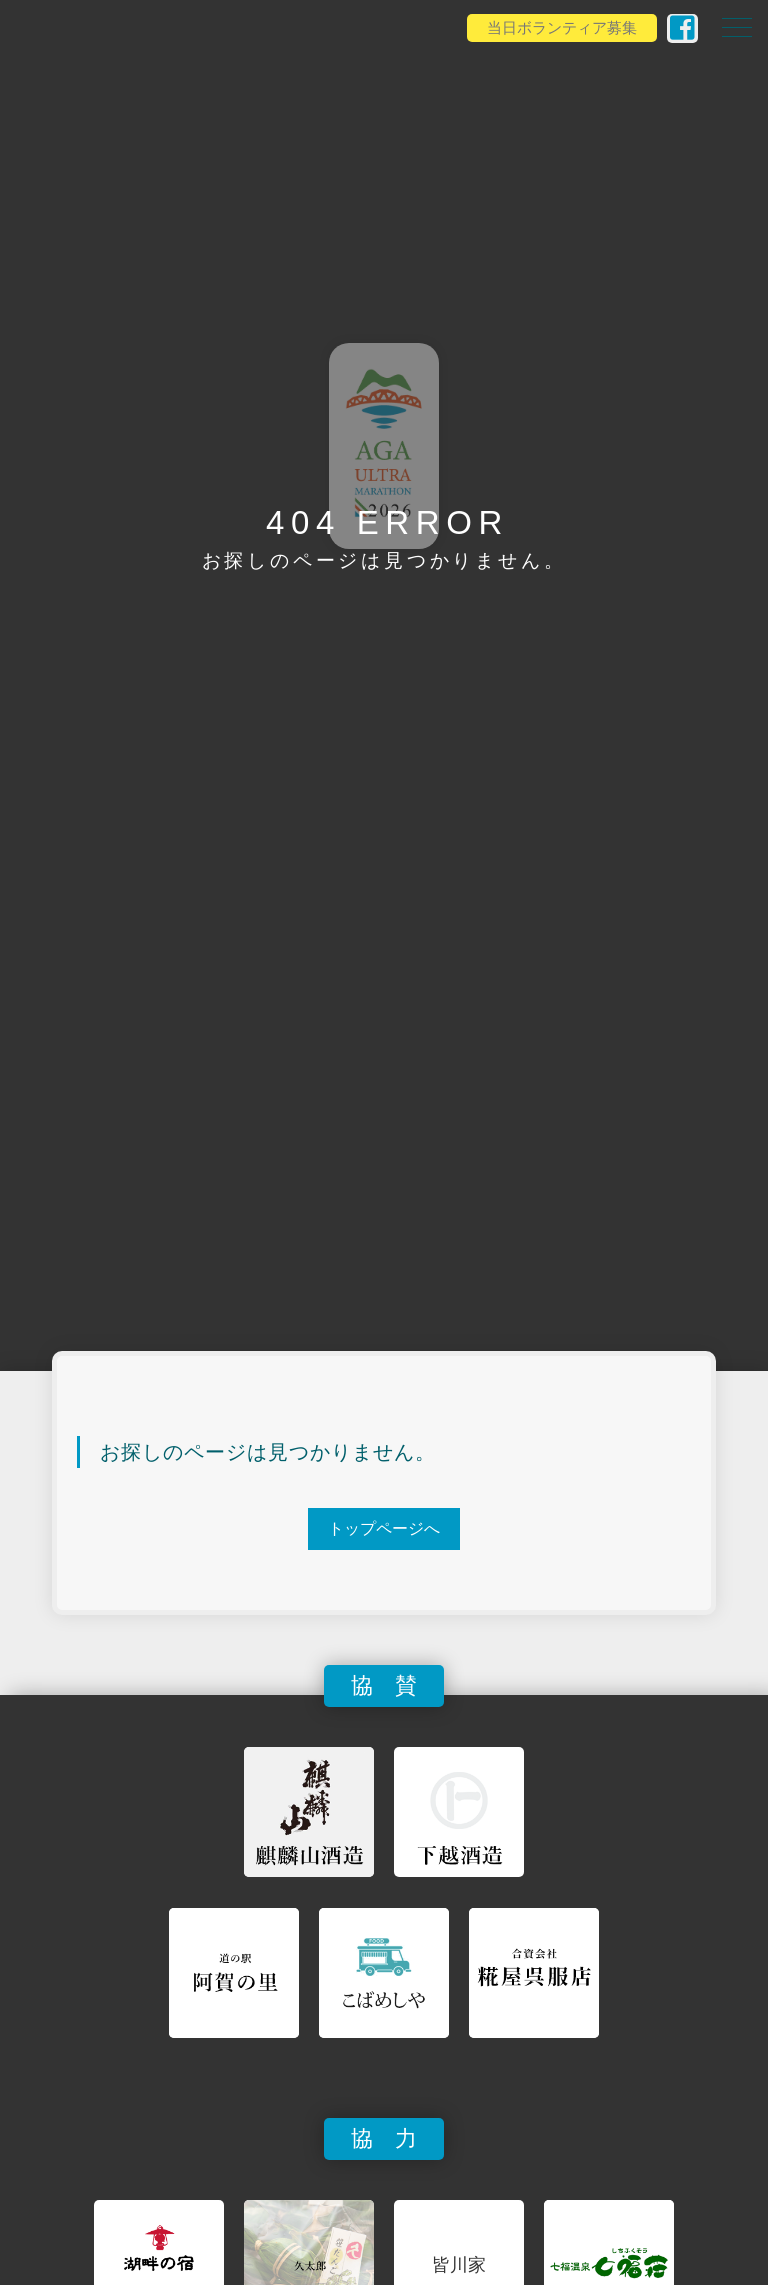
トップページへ (384, 1528)
